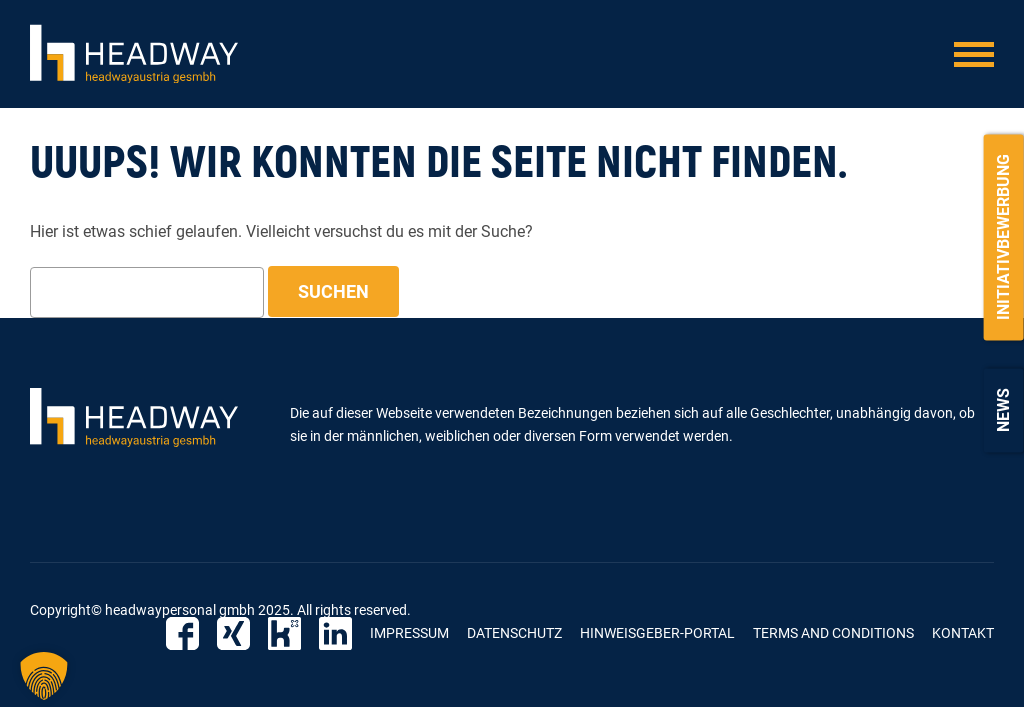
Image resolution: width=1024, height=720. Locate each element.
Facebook (182, 633)
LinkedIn (335, 633)
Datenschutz (514, 633)
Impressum (409, 633)
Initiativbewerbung (1003, 237)
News (1003, 410)
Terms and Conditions (833, 633)
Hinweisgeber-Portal (657, 633)
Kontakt (963, 633)
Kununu (284, 633)
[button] (44, 676)
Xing (233, 633)
